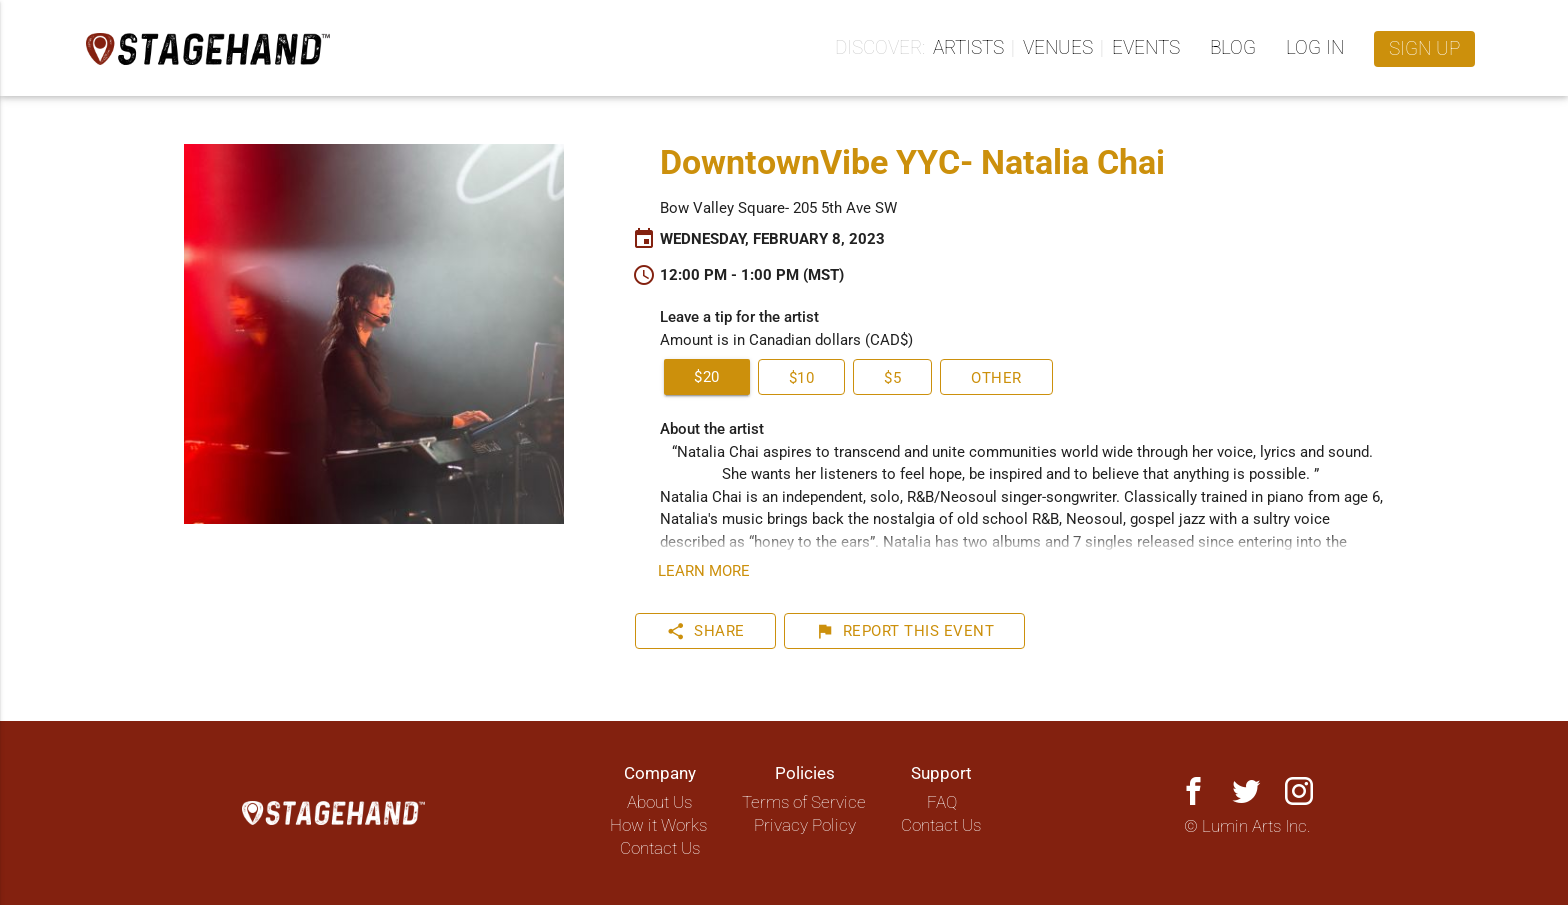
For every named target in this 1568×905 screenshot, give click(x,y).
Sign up (1424, 49)
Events (1146, 48)
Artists (968, 48)
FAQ (942, 802)
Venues (1058, 48)
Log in (1315, 48)
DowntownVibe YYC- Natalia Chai (912, 162)
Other (996, 378)
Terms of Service (804, 802)
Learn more (704, 571)
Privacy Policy (805, 825)
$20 (707, 377)
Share (705, 631)
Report (905, 631)
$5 (892, 378)
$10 (802, 378)
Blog (1233, 48)
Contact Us (660, 848)
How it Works (658, 825)
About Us (659, 802)
